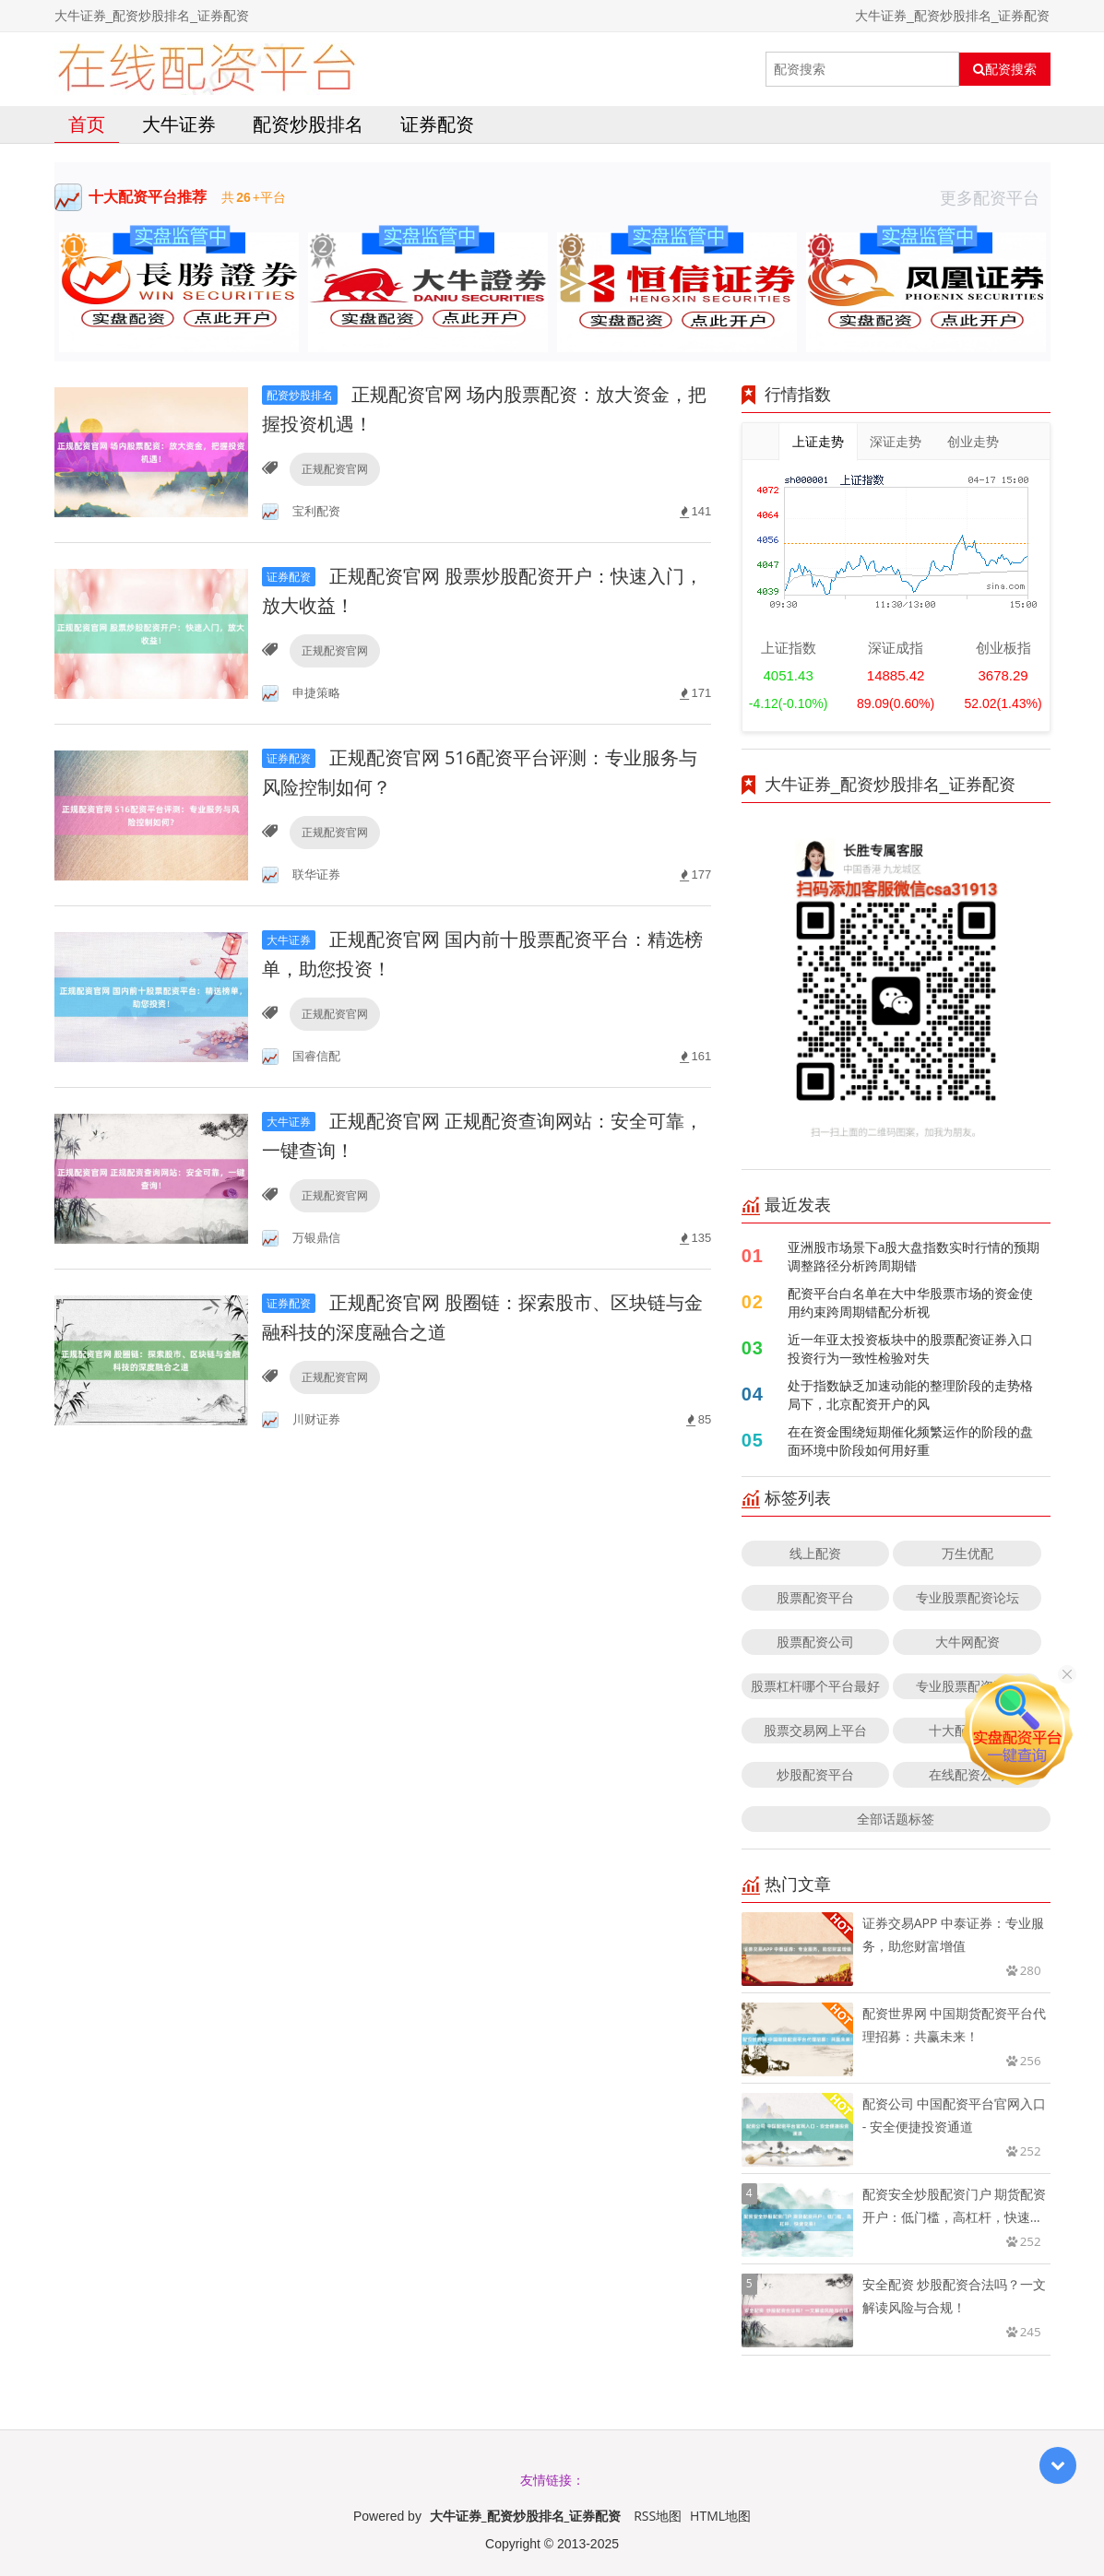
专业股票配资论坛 (967, 1597)
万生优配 (967, 1553)
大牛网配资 (967, 1641)
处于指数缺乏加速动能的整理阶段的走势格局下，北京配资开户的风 (910, 1394)
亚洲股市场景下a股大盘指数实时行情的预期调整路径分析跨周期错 (914, 1256)
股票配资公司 (815, 1641)
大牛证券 (179, 124)
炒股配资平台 (815, 1774)
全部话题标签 (895, 1818)
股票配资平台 (815, 1597)
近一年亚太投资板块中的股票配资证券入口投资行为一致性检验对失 (910, 1348)
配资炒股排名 (308, 124)
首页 (86, 124)
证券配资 (437, 124)
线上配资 (815, 1553)
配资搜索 (1005, 69)
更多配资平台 (995, 197)
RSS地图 (658, 2515)
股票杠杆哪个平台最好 (815, 1686)
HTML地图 (720, 2515)
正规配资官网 (335, 469)
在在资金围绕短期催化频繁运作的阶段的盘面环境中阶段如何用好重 (910, 1441)
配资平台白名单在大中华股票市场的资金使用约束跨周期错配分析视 (910, 1302)
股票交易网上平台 (815, 1730)
